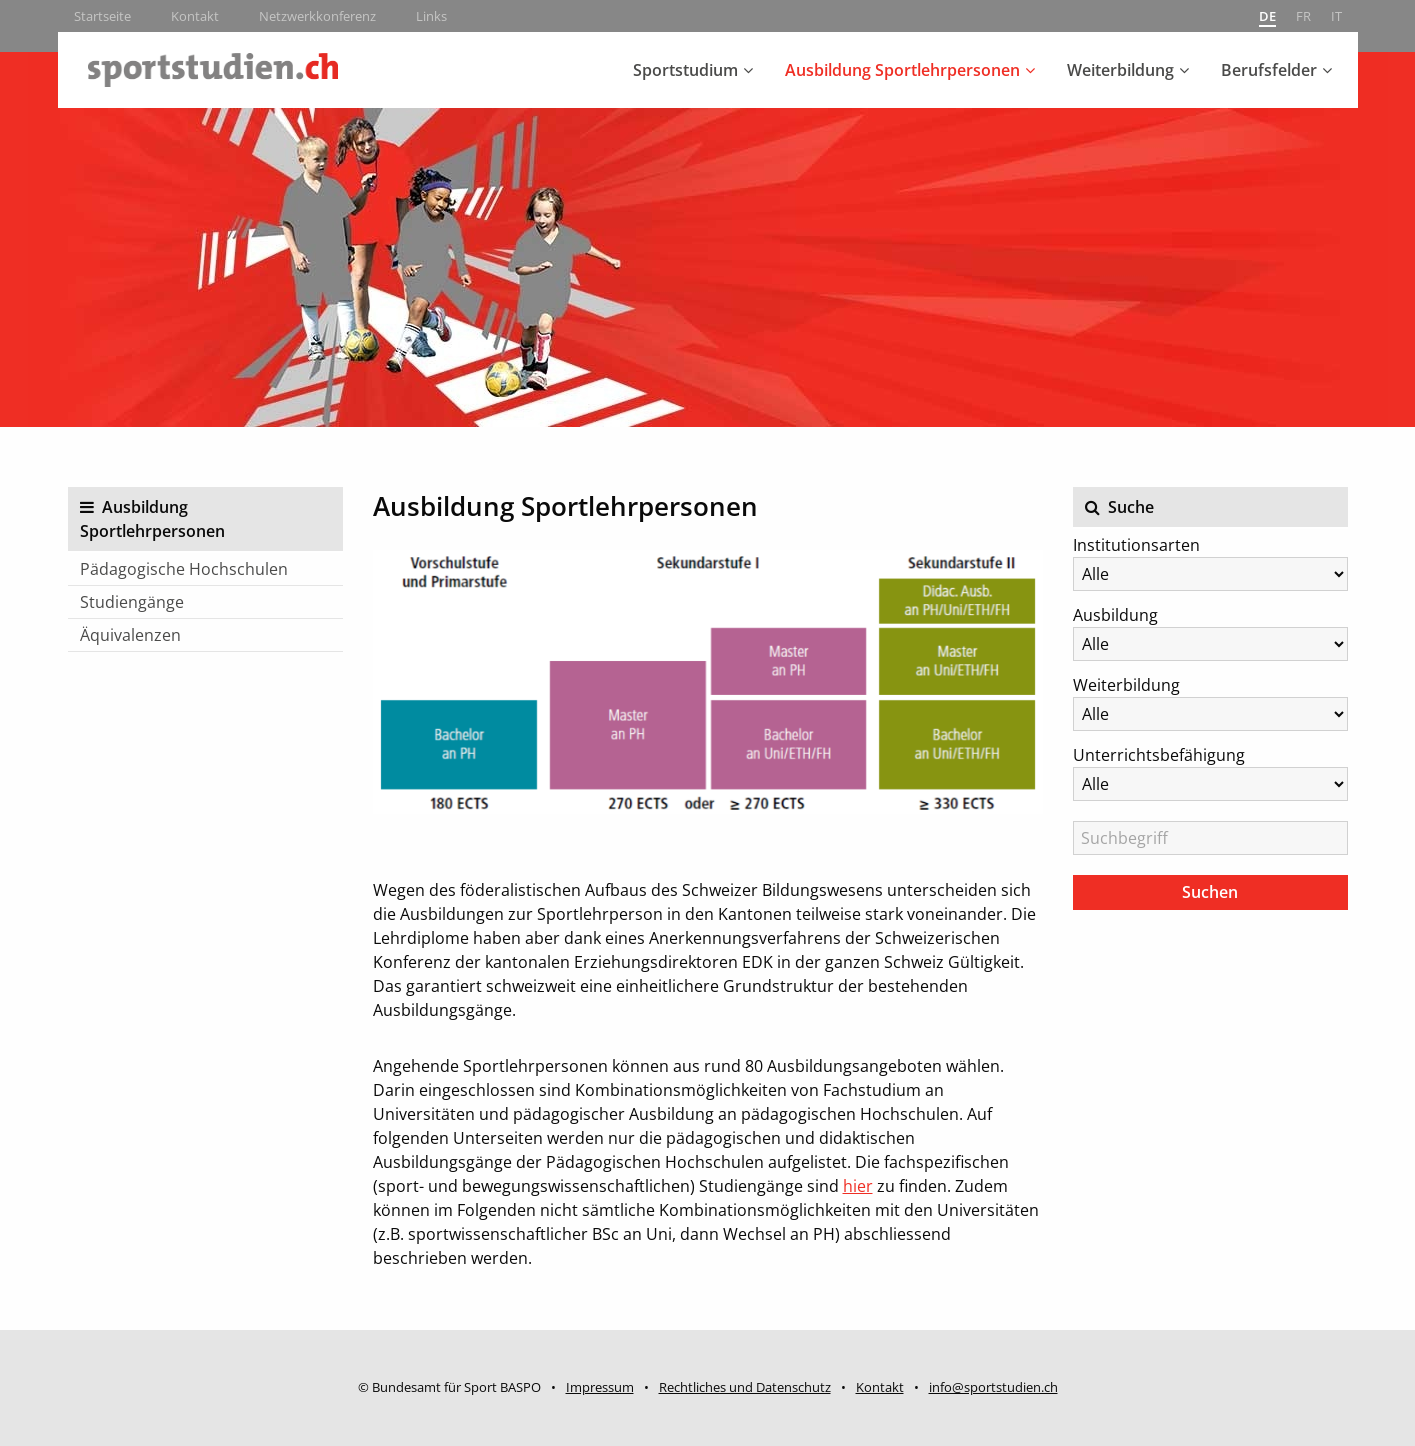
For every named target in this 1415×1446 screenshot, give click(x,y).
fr (1303, 16)
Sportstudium (685, 70)
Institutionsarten (1136, 545)
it (1336, 16)
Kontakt (195, 16)
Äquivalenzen (130, 635)
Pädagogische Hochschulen (184, 569)
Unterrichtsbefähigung (1159, 755)
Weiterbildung (1120, 70)
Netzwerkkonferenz (317, 16)
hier (858, 1186)
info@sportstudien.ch (993, 1387)
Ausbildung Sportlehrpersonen (902, 70)
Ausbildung (1115, 615)
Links (431, 16)
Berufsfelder (1269, 70)
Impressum (600, 1387)
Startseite (102, 16)
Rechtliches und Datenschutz (745, 1387)
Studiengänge (132, 602)
